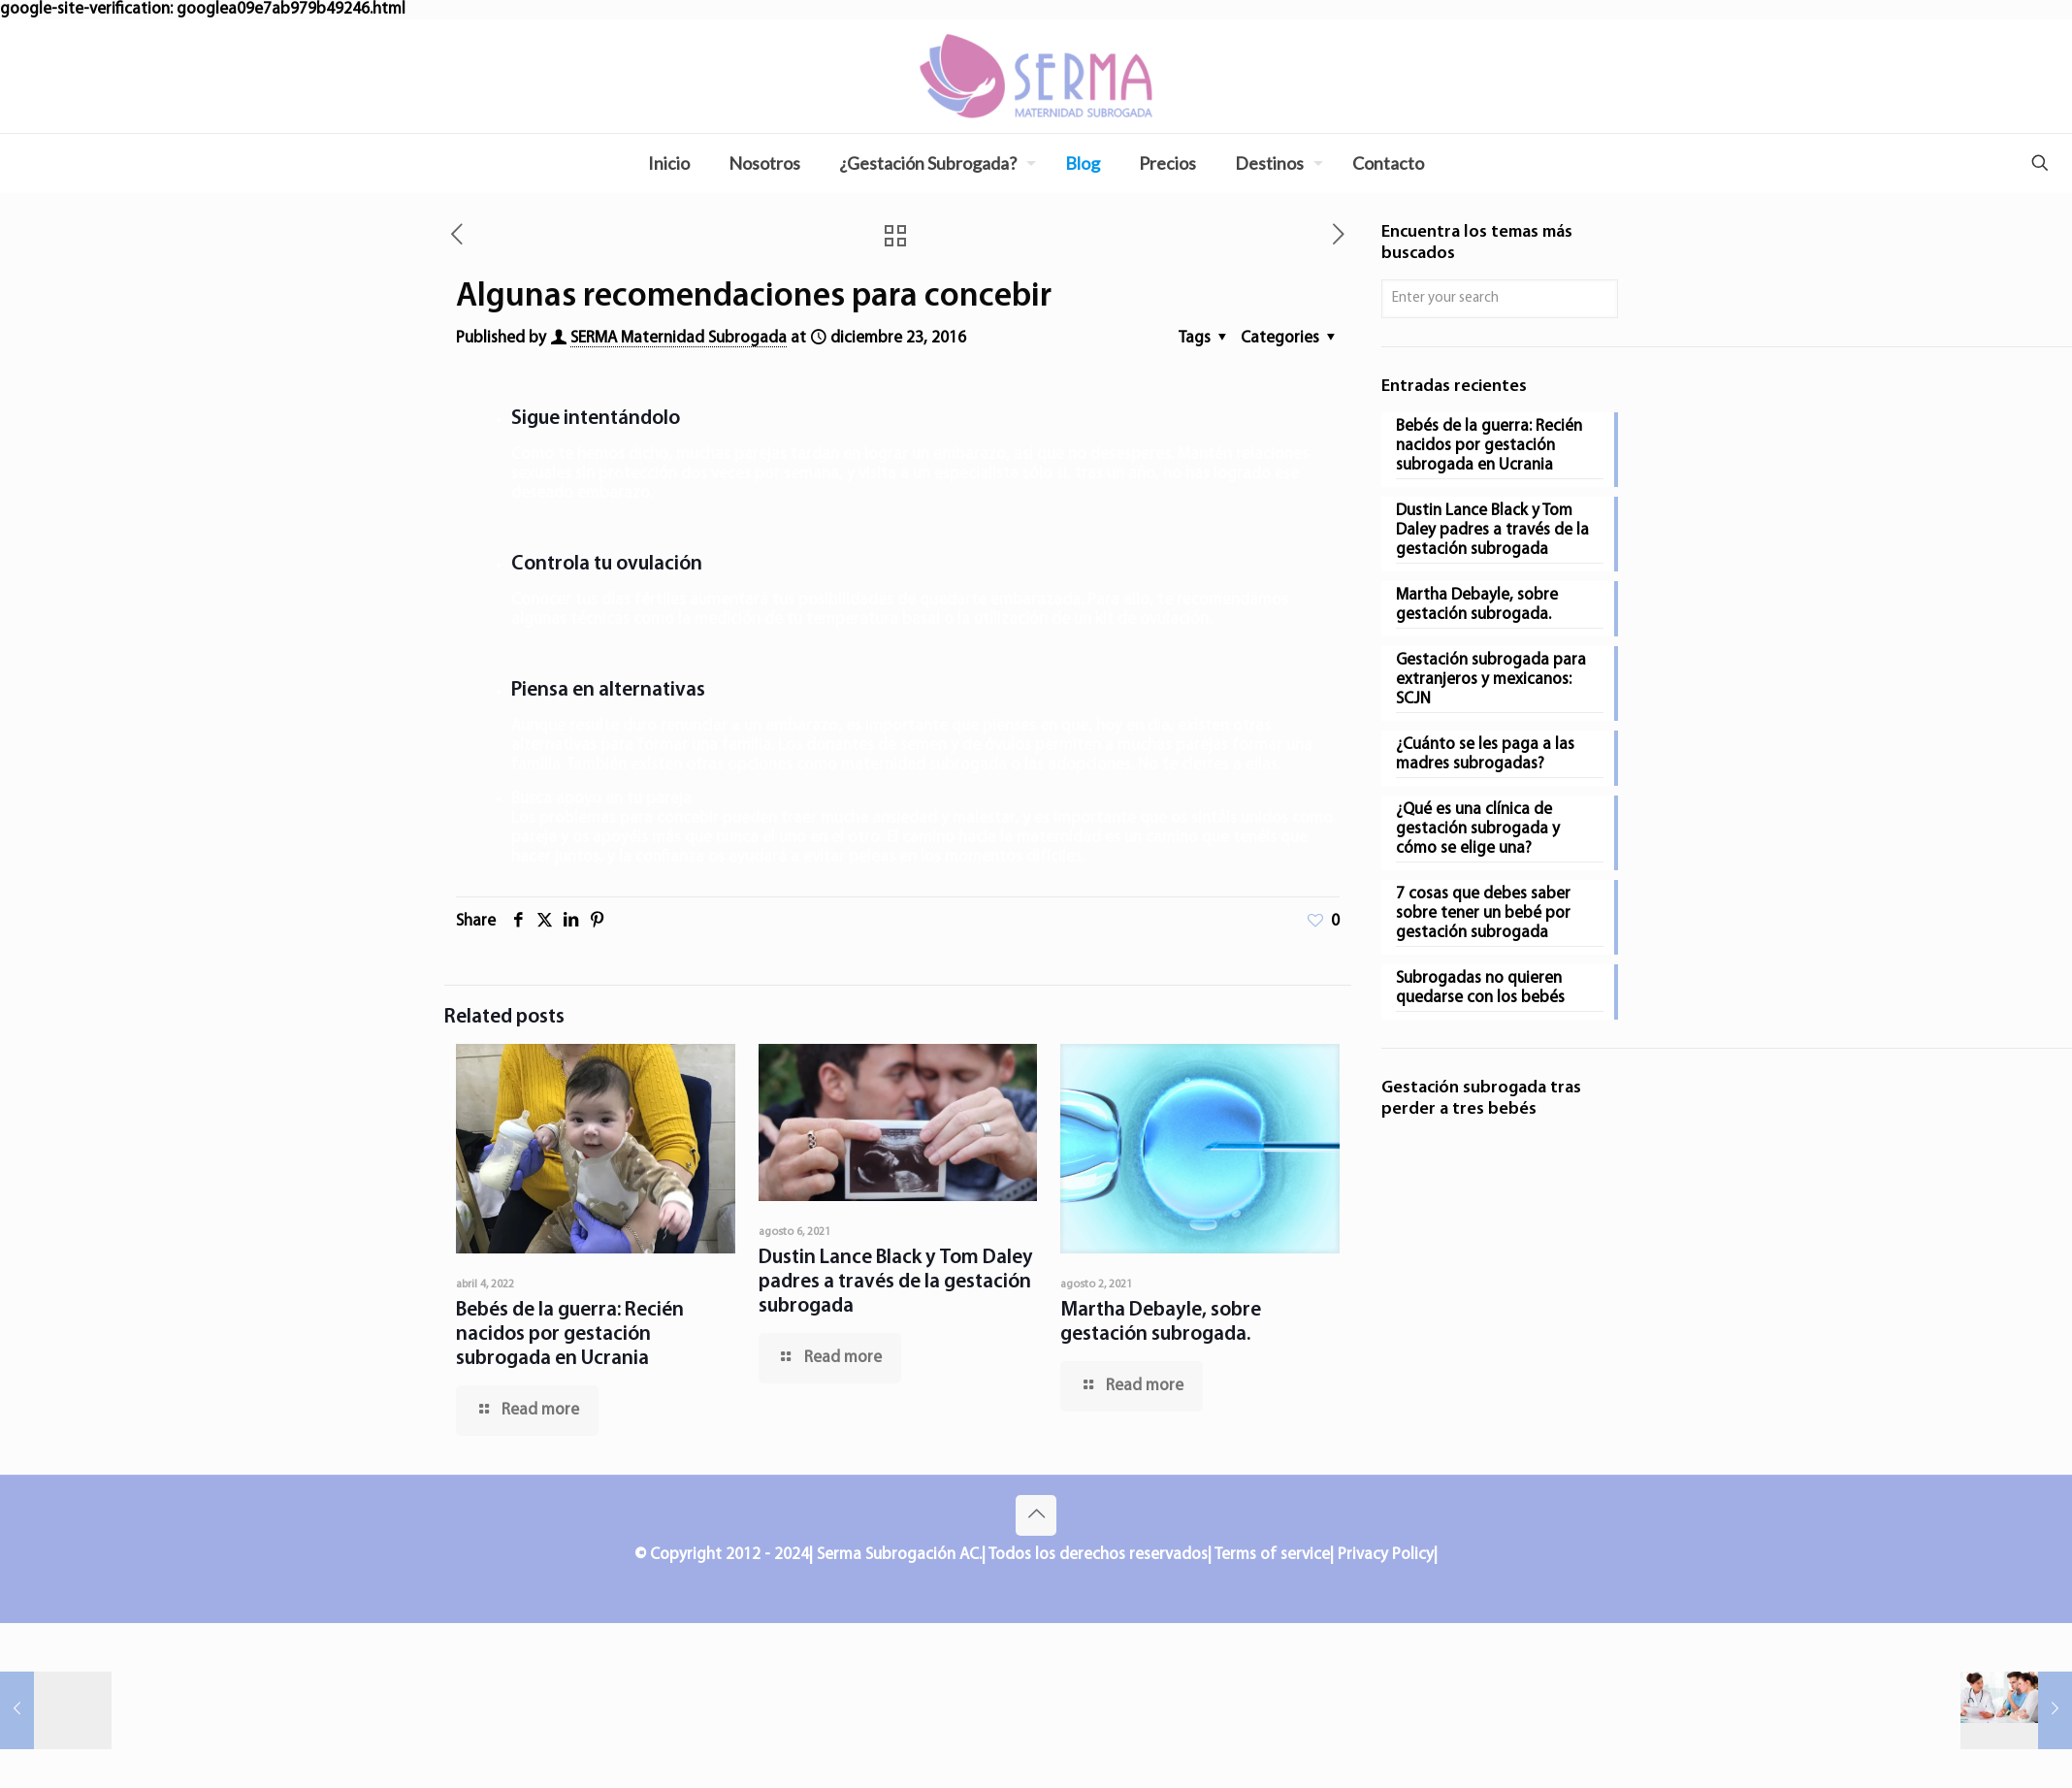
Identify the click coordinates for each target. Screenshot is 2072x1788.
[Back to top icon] (1036, 1515)
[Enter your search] (1499, 298)
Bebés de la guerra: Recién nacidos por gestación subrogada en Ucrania (570, 1334)
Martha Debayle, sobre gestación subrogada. (1477, 605)
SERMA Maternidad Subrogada (678, 338)
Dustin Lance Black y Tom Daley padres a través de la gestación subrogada (896, 1282)
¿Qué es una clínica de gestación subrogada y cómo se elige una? (1478, 829)
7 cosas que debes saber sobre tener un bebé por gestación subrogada (1483, 913)
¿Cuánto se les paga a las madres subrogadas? (1485, 754)
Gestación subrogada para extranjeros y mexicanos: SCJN (1491, 679)
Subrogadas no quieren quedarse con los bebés (1480, 988)
